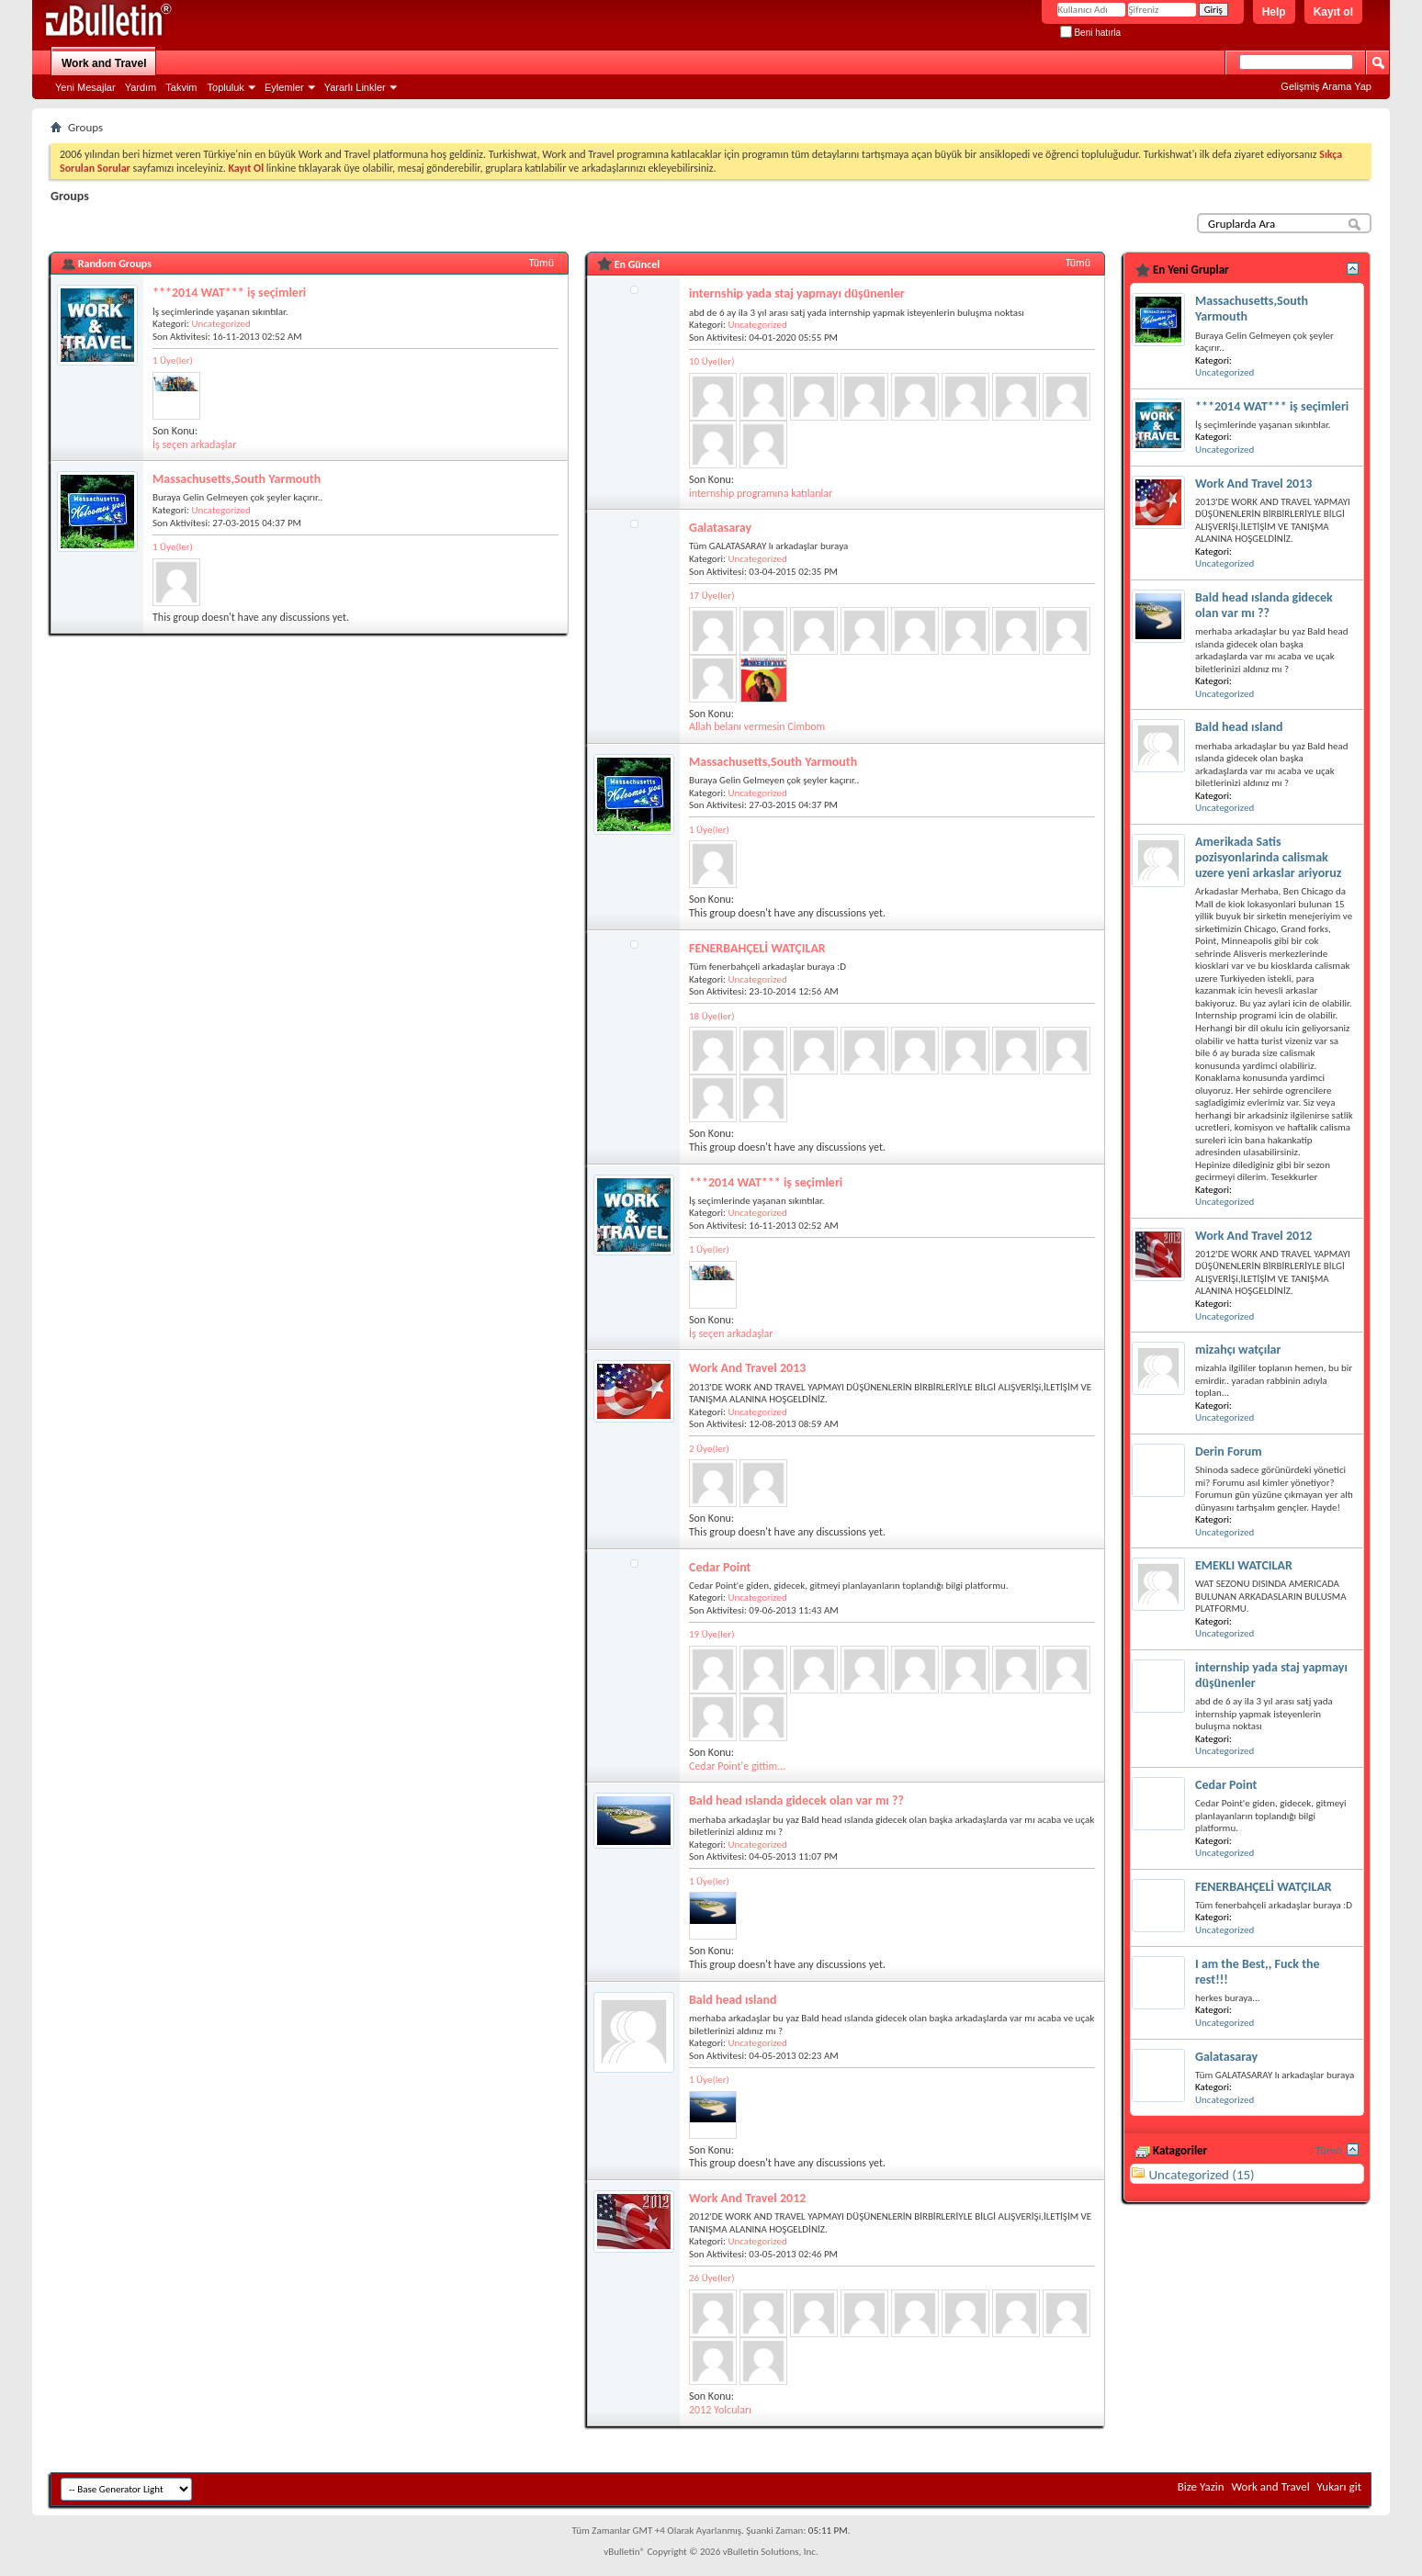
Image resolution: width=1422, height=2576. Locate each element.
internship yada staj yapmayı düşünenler (797, 293)
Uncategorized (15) (1201, 2174)
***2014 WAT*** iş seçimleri (229, 292)
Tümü (541, 262)
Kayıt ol (1333, 12)
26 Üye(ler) (712, 2278)
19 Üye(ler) (712, 1634)
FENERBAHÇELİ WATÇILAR (757, 948)
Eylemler (284, 87)
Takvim (181, 87)
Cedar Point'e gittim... (737, 1766)
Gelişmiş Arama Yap (1326, 86)
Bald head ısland (732, 2000)
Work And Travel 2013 (747, 1368)
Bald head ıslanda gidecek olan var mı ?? (796, 1800)
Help (1274, 12)
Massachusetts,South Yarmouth (236, 479)
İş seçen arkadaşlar (194, 444)
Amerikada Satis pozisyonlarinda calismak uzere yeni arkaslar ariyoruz (1268, 857)
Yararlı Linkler (355, 87)
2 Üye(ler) (709, 1449)
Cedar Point (719, 1567)
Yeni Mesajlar (85, 87)
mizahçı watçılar (1238, 1349)
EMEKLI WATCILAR (1243, 1565)
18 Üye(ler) (712, 1016)
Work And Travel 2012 (747, 2198)
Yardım (141, 87)
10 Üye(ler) (712, 361)
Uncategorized (220, 324)
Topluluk (226, 87)
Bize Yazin (1201, 2486)
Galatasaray (720, 527)
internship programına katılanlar (760, 493)
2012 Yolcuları (720, 2409)
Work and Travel (104, 63)
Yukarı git (1339, 2486)
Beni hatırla (1090, 33)
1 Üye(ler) (172, 360)
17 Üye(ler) (712, 596)
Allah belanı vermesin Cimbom (757, 726)
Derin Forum (1228, 1451)
